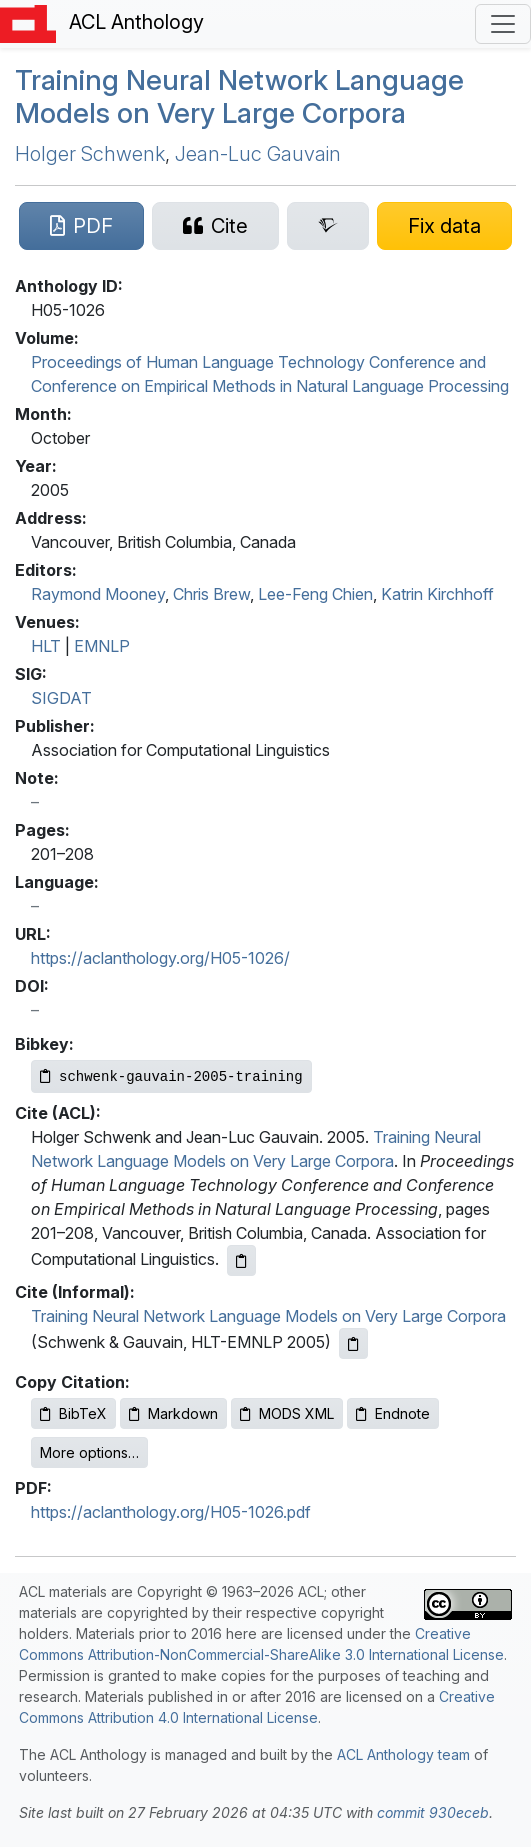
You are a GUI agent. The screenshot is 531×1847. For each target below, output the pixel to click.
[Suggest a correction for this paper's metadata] (444, 226)
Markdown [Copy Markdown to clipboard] (173, 1413)
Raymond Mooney (98, 594)
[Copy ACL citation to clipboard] (241, 1260)
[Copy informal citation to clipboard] (353, 1343)
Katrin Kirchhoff (437, 594)
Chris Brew (211, 594)
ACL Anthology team (403, 1754)
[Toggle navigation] (503, 24)
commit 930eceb (433, 1812)
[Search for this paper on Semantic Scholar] (328, 226)
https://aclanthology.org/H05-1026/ (160, 958)
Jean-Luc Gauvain (258, 154)
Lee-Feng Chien (315, 594)
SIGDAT (61, 698)
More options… (89, 1452)
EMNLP (102, 646)
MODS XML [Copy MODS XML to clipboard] (287, 1413)
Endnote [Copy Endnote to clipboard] (393, 1413)
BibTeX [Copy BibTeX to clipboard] (73, 1413)
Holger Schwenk (90, 154)
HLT (46, 646)
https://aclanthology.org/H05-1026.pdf (171, 1512)
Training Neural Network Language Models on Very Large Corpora (239, 97)
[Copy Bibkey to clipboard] (171, 1076)
